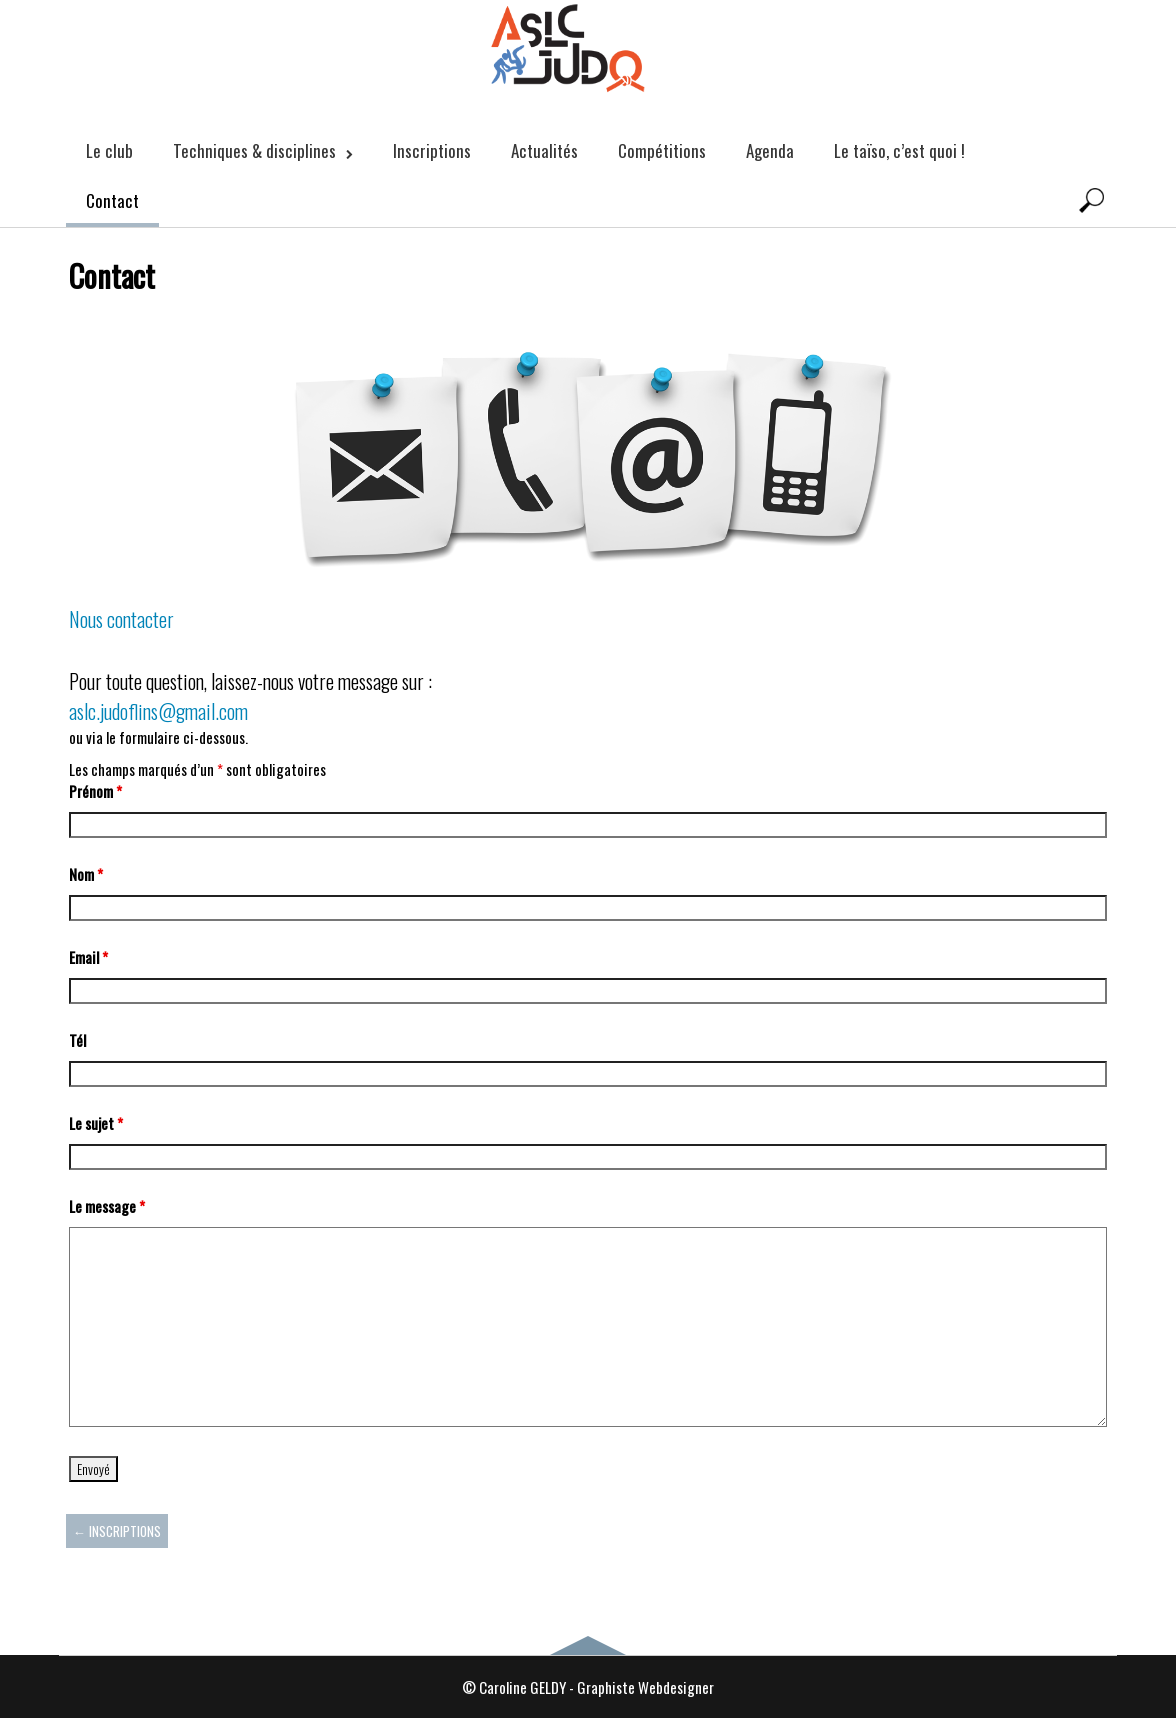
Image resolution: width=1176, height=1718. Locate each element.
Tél (77, 1040)
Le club (109, 150)
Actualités (544, 150)
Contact (112, 200)
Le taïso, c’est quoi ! (899, 150)
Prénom (95, 791)
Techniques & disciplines (263, 150)
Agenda (770, 150)
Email (88, 957)
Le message (107, 1206)
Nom (86, 874)
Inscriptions (432, 150)
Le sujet (96, 1123)
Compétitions (662, 150)
